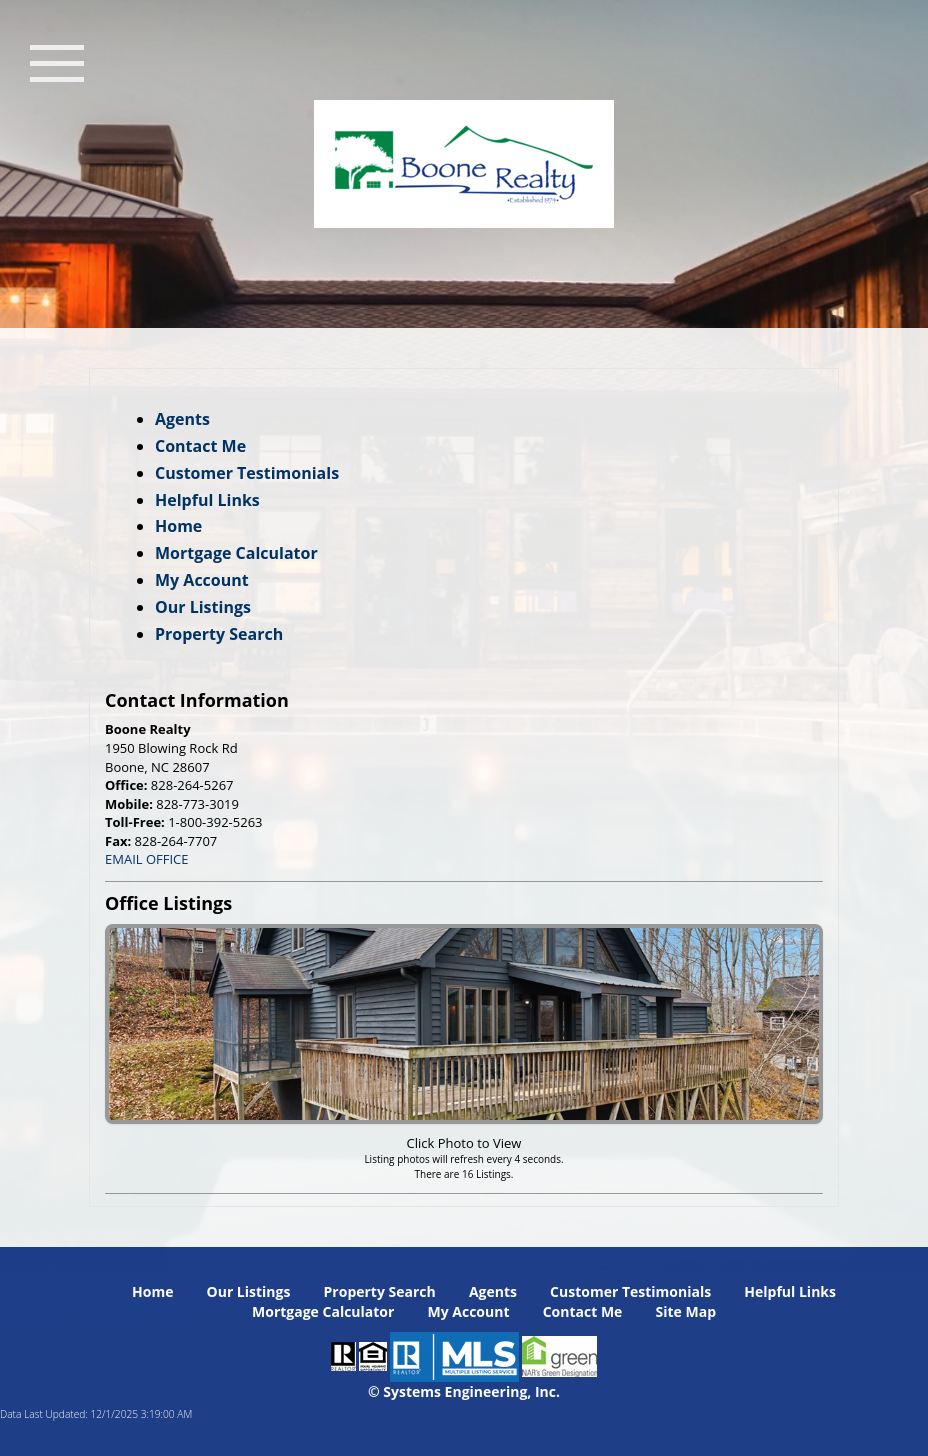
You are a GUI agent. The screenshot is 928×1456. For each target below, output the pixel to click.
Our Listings (203, 607)
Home (178, 526)
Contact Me (200, 446)
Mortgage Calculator (236, 553)
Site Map (686, 1311)
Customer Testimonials (247, 473)
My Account (202, 580)
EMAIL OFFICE (147, 859)
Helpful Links (207, 500)
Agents (182, 419)
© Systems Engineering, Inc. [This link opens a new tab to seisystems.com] (464, 1391)
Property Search (219, 634)
